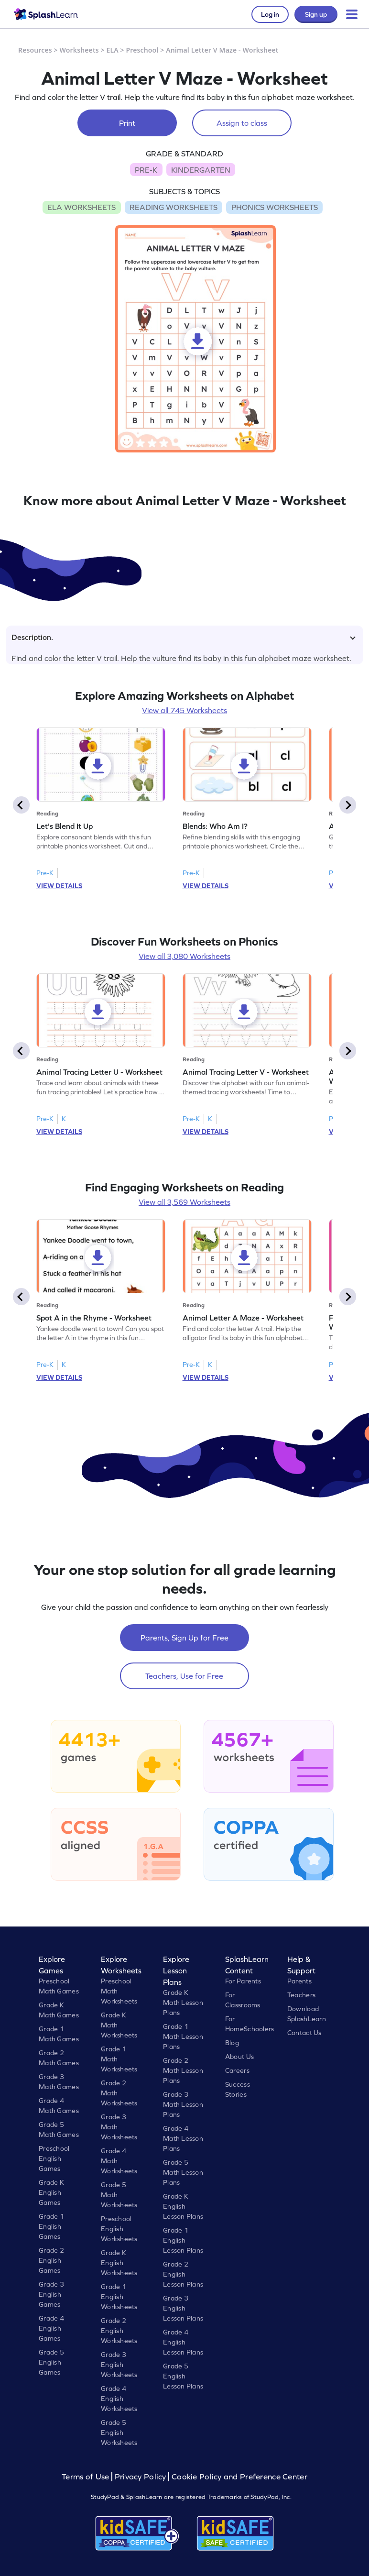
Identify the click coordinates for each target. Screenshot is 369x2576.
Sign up (316, 14)
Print (127, 123)
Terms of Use (86, 2476)
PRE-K (146, 169)
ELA (113, 50)
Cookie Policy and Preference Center (239, 2476)
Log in (270, 14)
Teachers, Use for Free (184, 1676)
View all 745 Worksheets (184, 710)
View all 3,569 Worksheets (184, 1202)
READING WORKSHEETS (173, 207)
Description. (183, 637)
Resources (35, 50)
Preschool (142, 50)
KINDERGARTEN (200, 169)
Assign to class (242, 123)
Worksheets (79, 50)
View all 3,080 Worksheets (184, 956)
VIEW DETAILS (59, 886)
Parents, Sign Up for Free (184, 1637)
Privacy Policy (140, 2476)
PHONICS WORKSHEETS (274, 207)
